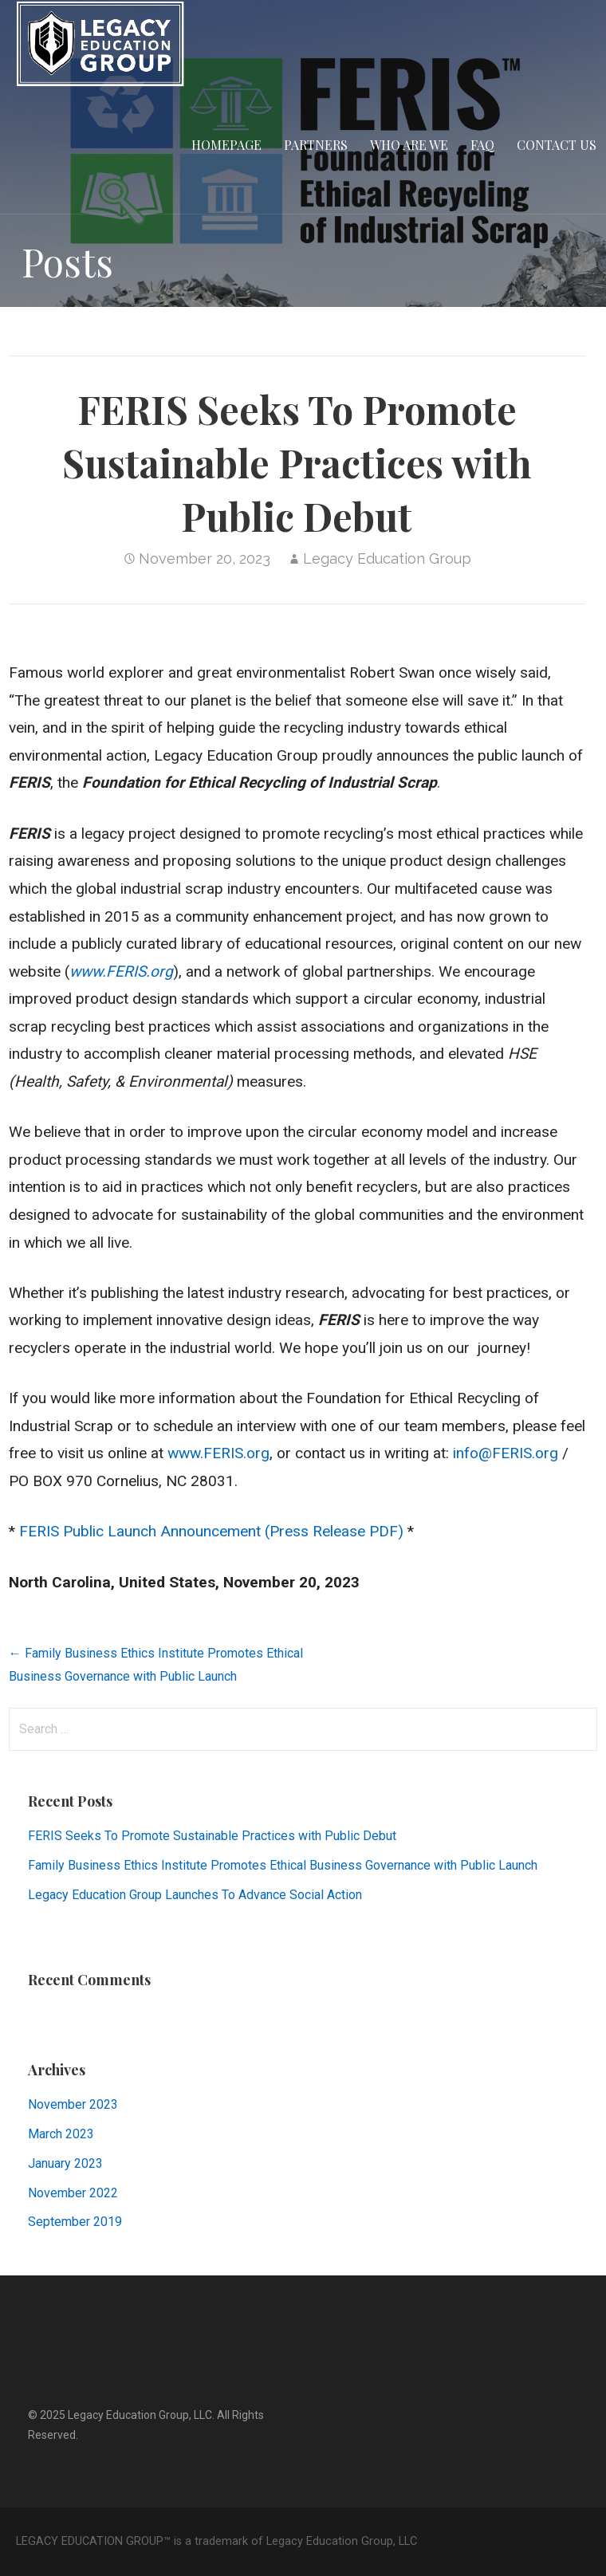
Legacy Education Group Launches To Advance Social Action (195, 1894)
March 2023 (61, 2133)
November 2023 (73, 2104)
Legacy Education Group (387, 558)
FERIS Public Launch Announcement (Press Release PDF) (211, 1531)
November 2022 (73, 2192)
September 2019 (75, 2221)
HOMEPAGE (226, 144)
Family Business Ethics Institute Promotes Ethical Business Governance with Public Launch (282, 1865)
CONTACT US (556, 144)
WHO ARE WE (409, 144)
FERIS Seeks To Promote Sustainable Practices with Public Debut (212, 1835)
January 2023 (65, 2163)
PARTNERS (316, 144)
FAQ (482, 144)
